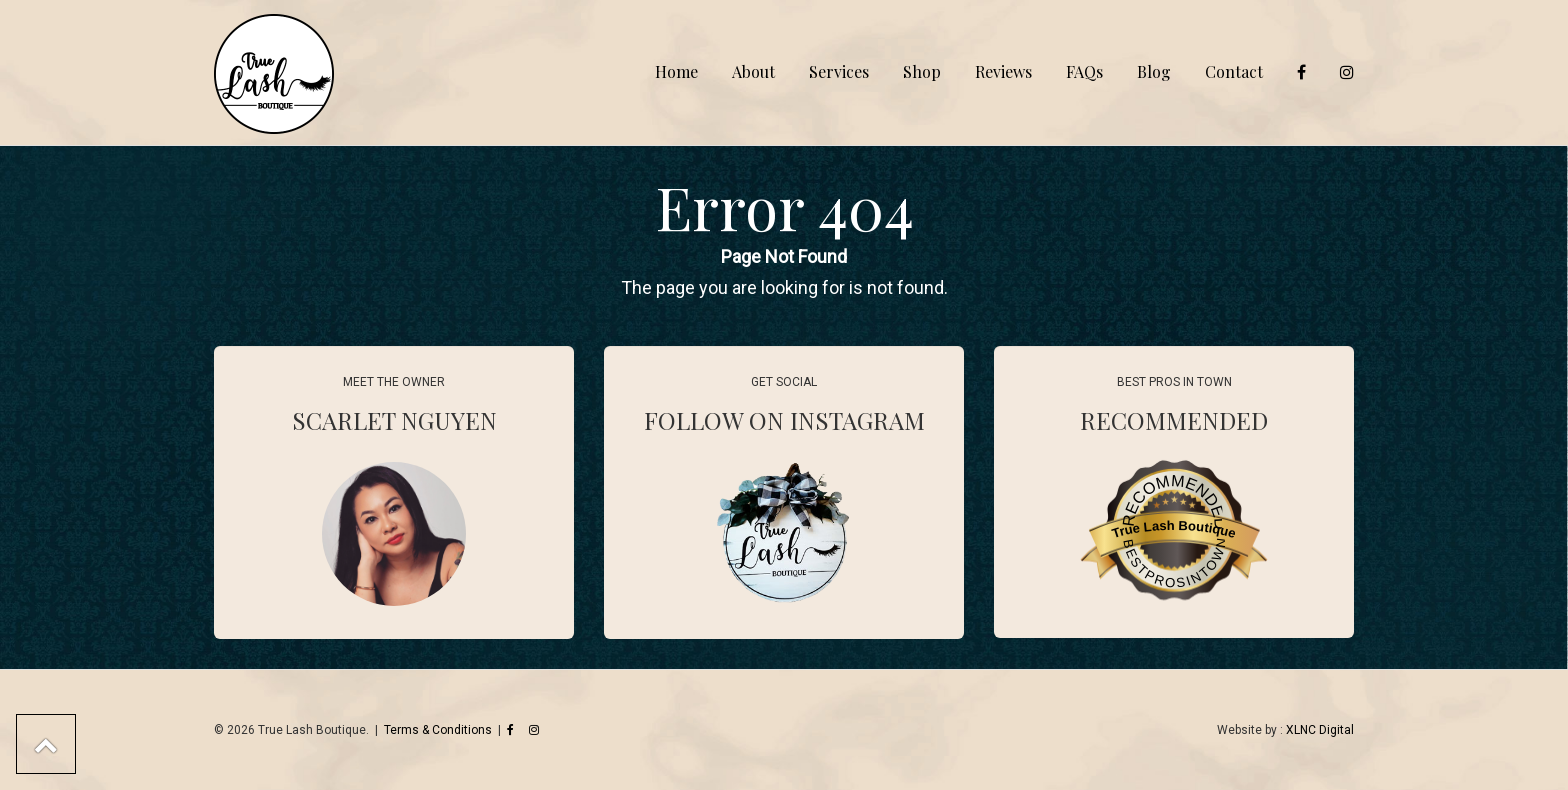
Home (676, 71)
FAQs (1084, 71)
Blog (1154, 71)
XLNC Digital (1320, 730)
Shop (922, 71)
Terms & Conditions (438, 730)
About (753, 71)
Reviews (1003, 71)
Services (839, 71)
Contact (1234, 71)
